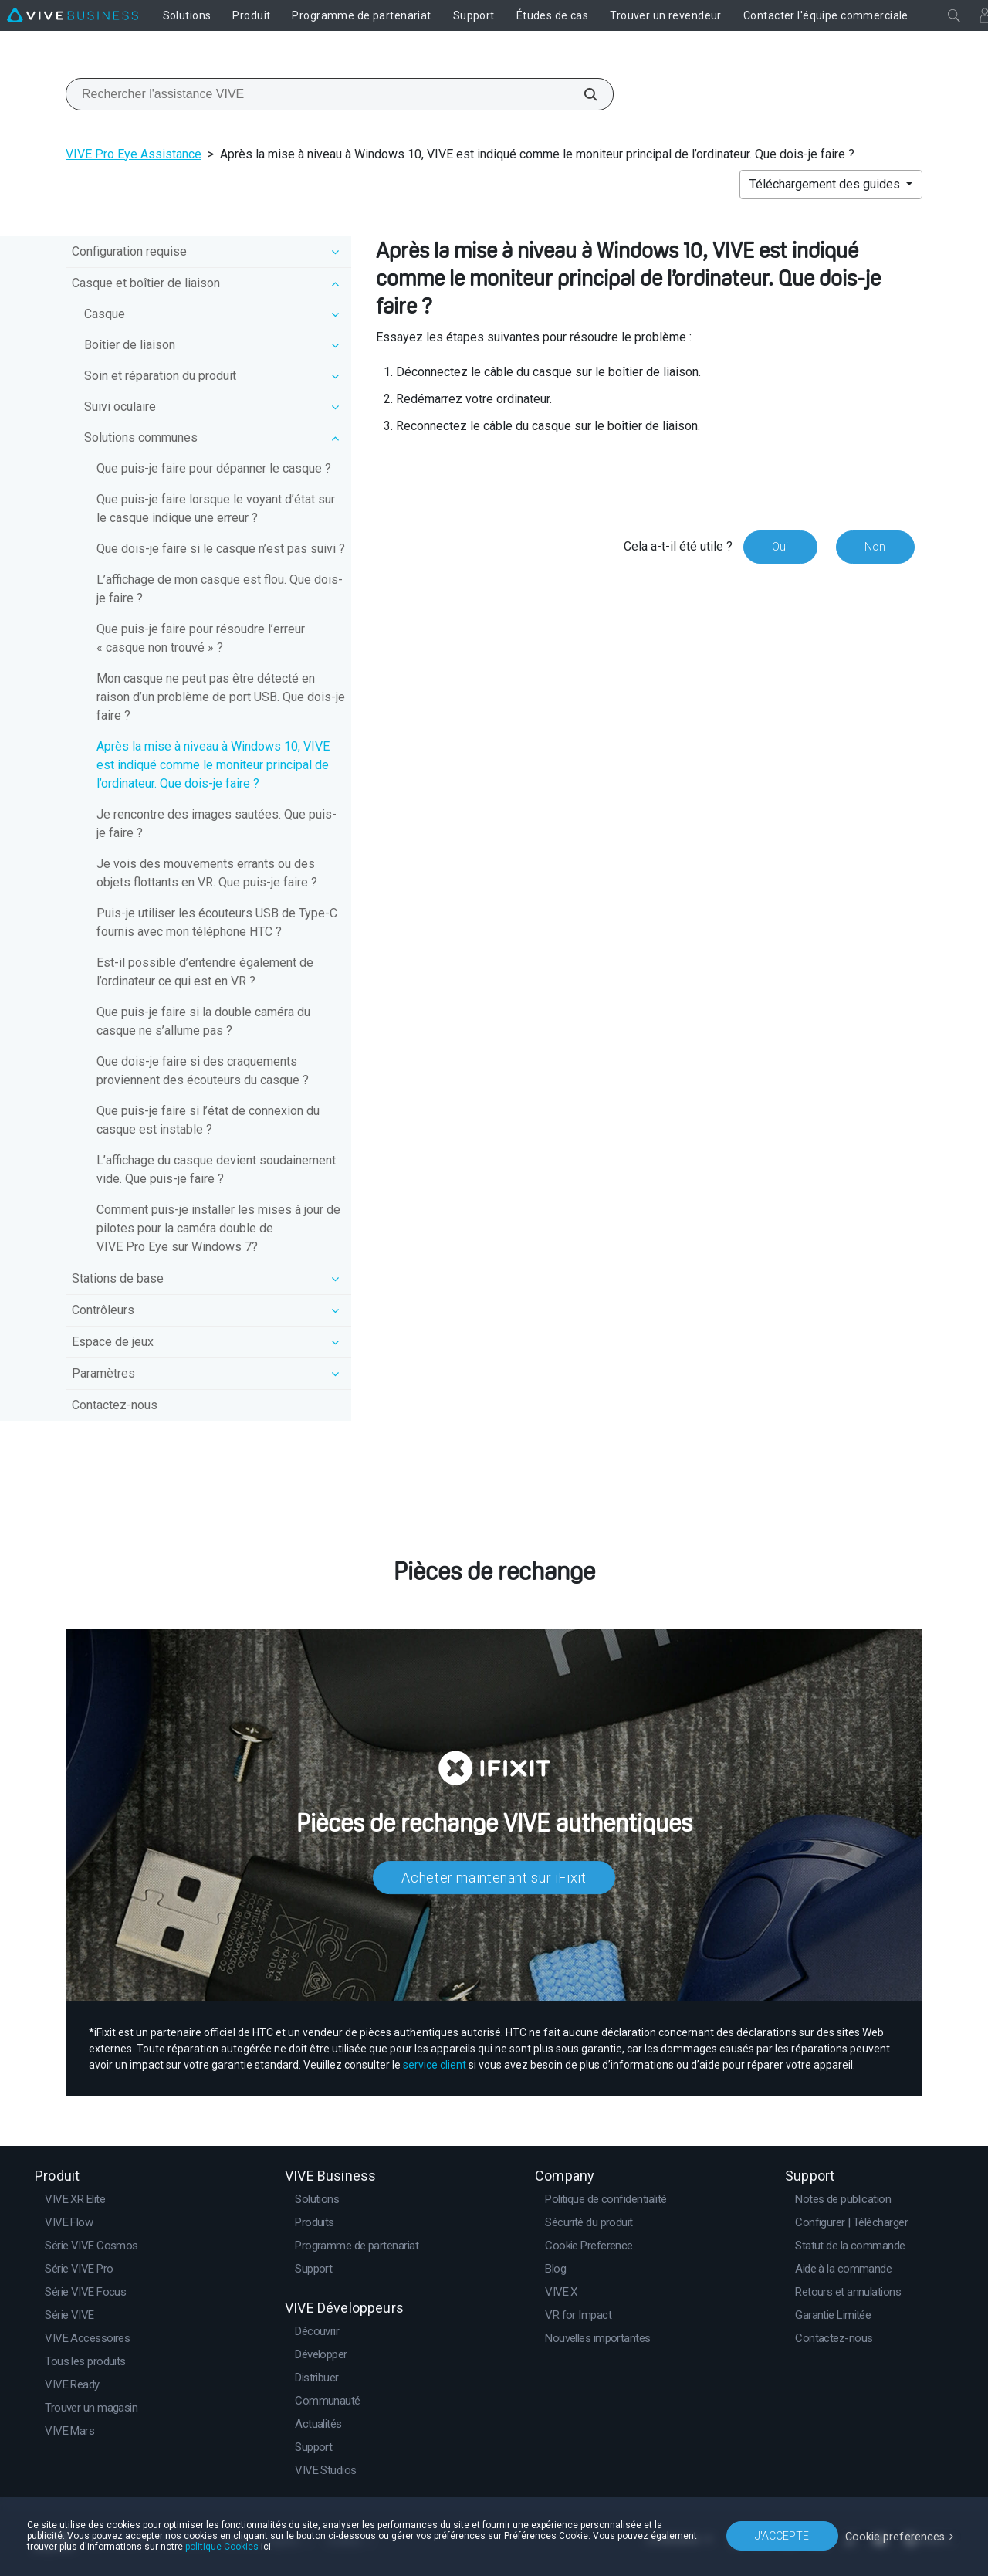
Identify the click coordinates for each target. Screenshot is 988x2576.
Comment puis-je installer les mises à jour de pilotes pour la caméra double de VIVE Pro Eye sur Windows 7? (218, 1228)
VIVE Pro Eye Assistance (133, 154)
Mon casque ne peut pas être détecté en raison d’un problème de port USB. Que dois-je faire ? (220, 697)
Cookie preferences (897, 2535)
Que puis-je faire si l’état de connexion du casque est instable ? (208, 1120)
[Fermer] (954, 15)
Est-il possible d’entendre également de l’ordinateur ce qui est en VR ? (204, 971)
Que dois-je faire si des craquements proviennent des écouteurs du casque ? (202, 1070)
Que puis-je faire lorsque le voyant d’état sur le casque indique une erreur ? (215, 508)
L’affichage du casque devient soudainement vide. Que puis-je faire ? (216, 1169)
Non (874, 547)
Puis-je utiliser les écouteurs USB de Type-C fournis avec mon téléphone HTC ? (216, 922)
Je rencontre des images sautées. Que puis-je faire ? (216, 823)
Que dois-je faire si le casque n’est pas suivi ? (220, 548)
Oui (779, 547)
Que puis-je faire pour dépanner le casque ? (213, 468)
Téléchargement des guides (826, 184)
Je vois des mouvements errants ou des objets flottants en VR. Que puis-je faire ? (206, 873)
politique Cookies (222, 2546)
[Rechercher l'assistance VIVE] (582, 94)
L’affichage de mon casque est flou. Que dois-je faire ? (219, 588)
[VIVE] (72, 15)
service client (434, 2065)
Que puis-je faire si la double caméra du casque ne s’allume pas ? (203, 1021)
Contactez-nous (114, 1405)
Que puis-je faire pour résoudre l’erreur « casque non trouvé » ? (200, 638)
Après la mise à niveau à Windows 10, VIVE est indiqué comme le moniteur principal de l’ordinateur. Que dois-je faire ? (213, 765)
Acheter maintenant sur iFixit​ (493, 1877)
